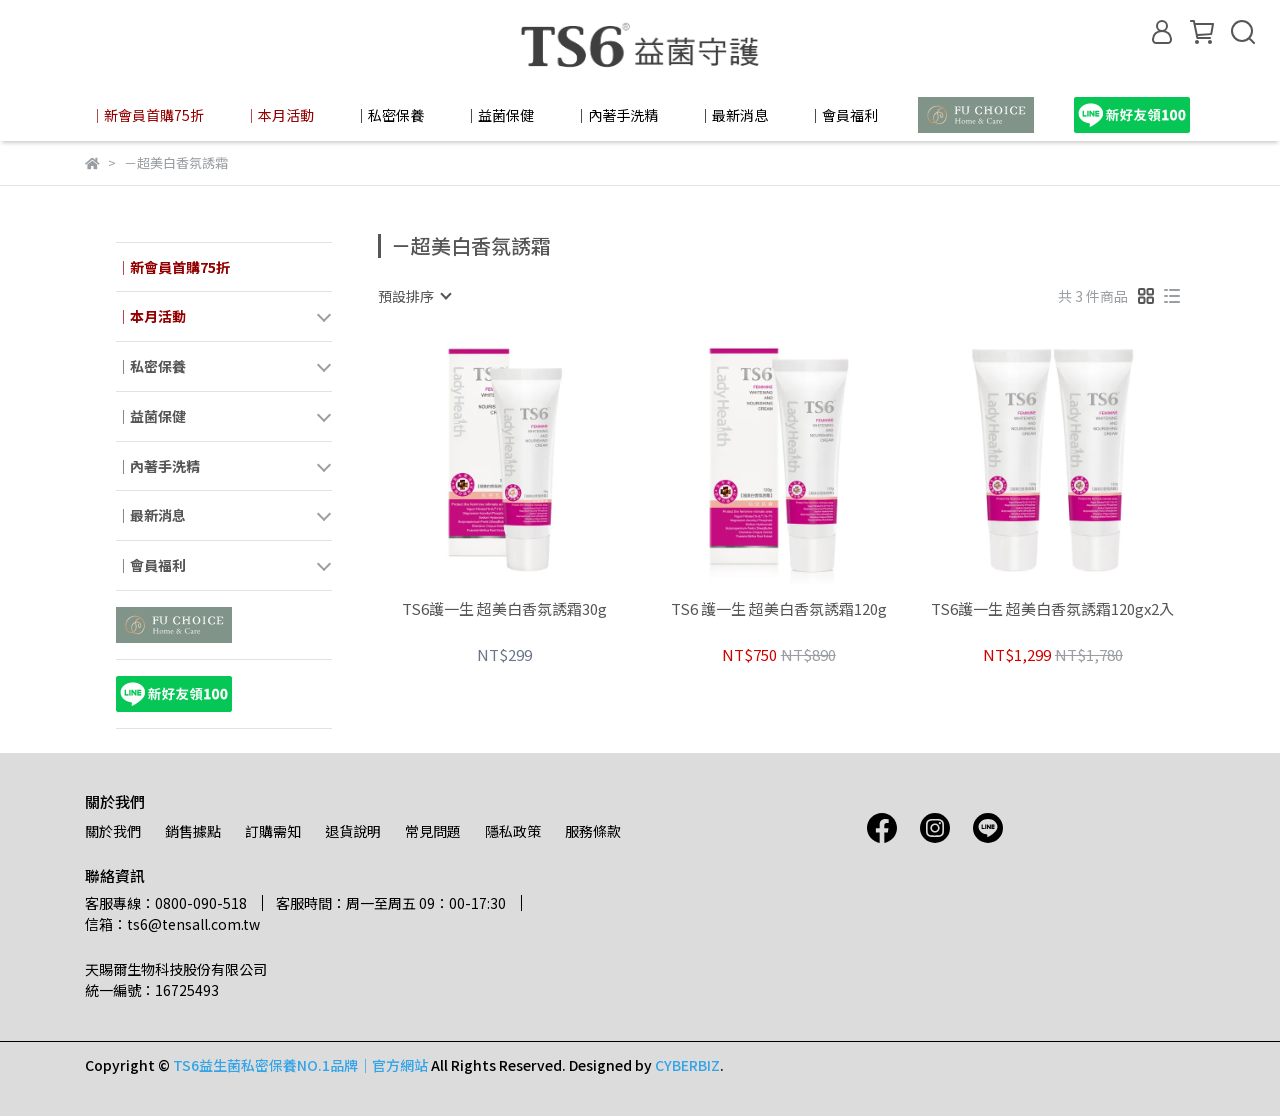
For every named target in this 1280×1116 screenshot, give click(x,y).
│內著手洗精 (616, 115)
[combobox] (414, 296)
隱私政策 (513, 831)
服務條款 (593, 831)
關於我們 (113, 831)
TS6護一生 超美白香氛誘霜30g (504, 609)
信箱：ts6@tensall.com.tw (172, 924)
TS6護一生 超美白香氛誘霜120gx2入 (1052, 609)
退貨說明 (353, 831)
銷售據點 (193, 831)
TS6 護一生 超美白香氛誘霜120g (779, 609)
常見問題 (433, 831)
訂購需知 (273, 831)
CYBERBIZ (687, 1065)
